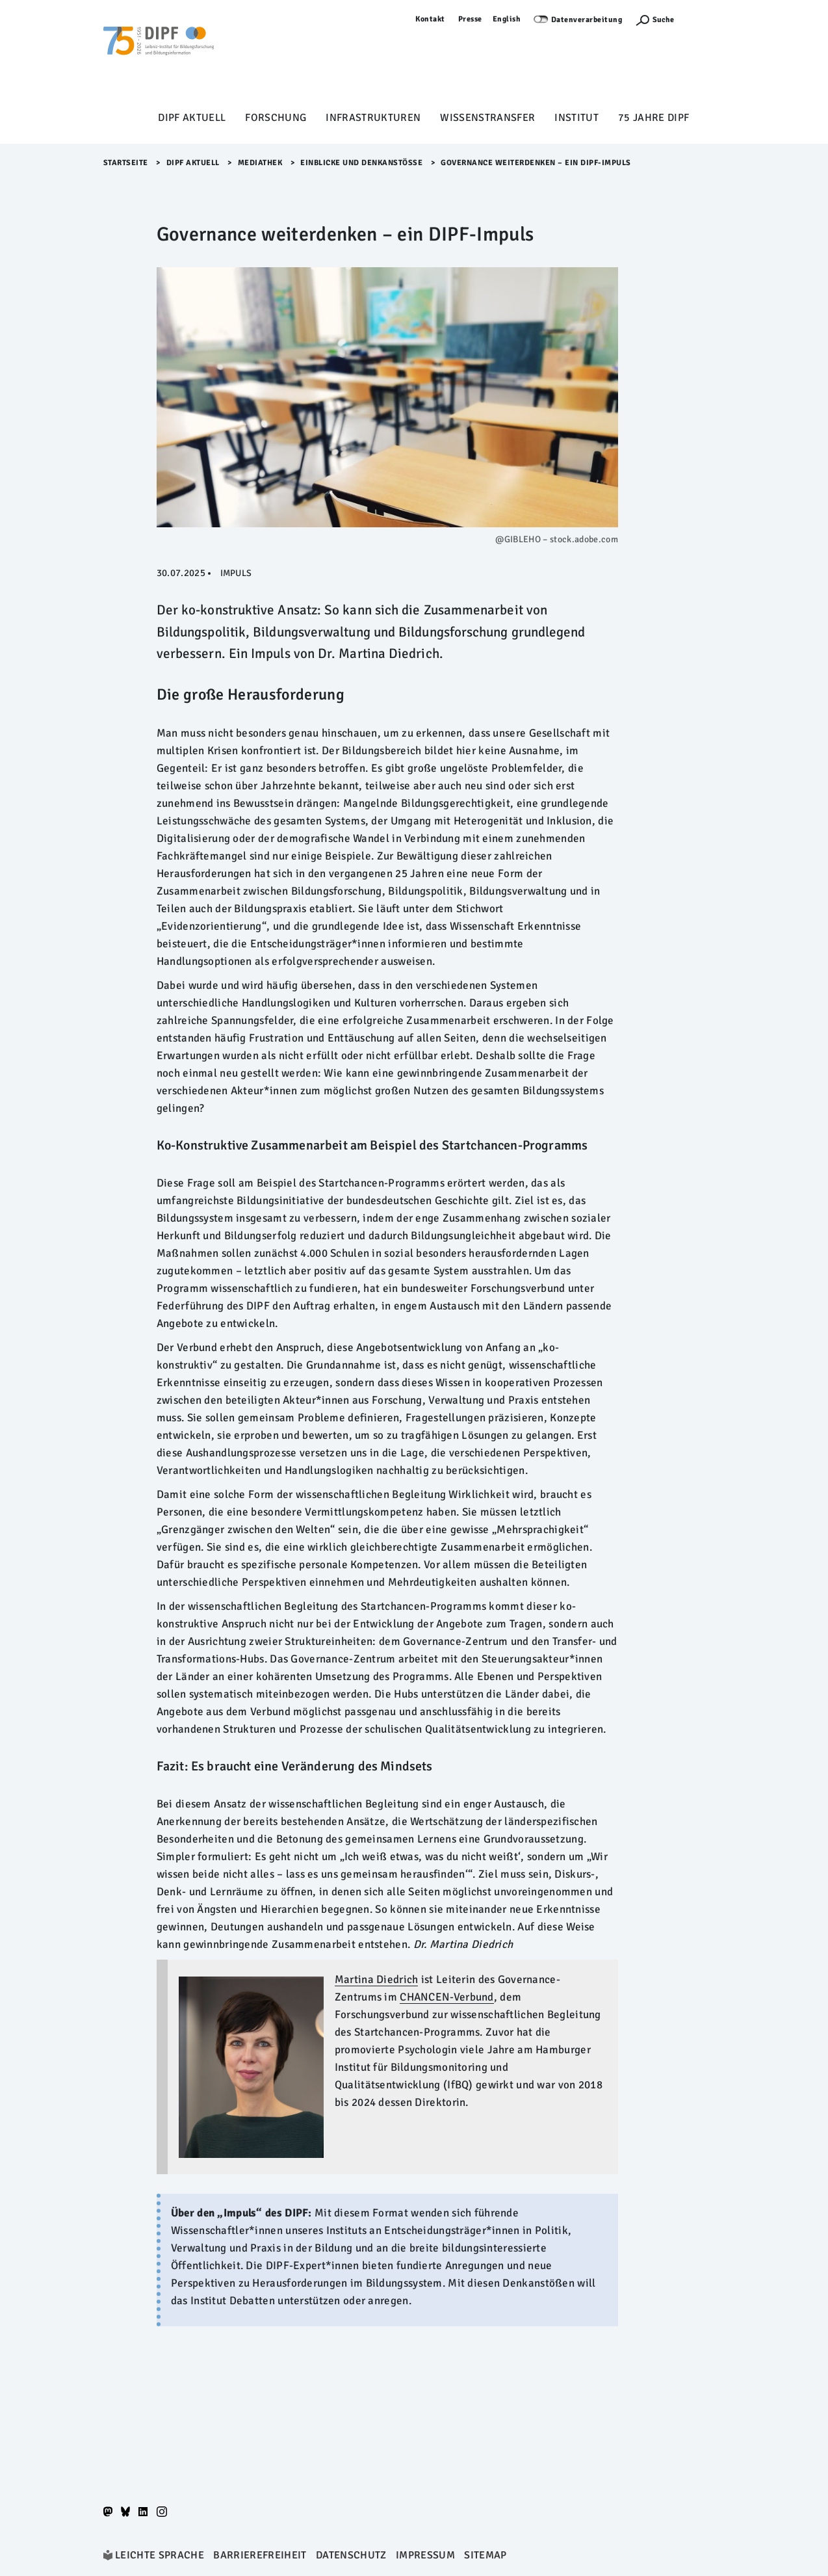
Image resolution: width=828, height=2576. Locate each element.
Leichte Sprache (159, 2555)
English (507, 19)
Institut (576, 117)
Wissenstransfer (487, 117)
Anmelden (706, 19)
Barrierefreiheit (259, 2555)
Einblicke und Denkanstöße (361, 163)
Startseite (125, 163)
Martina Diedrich (377, 1979)
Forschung (275, 117)
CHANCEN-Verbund (446, 1997)
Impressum (425, 2555)
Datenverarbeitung (587, 20)
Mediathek (260, 163)
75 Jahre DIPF (653, 117)
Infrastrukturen (373, 117)
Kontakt (430, 19)
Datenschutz (351, 2555)
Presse (470, 19)
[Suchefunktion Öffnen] (654, 20)
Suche (663, 20)
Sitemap (485, 2555)
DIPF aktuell (192, 117)
